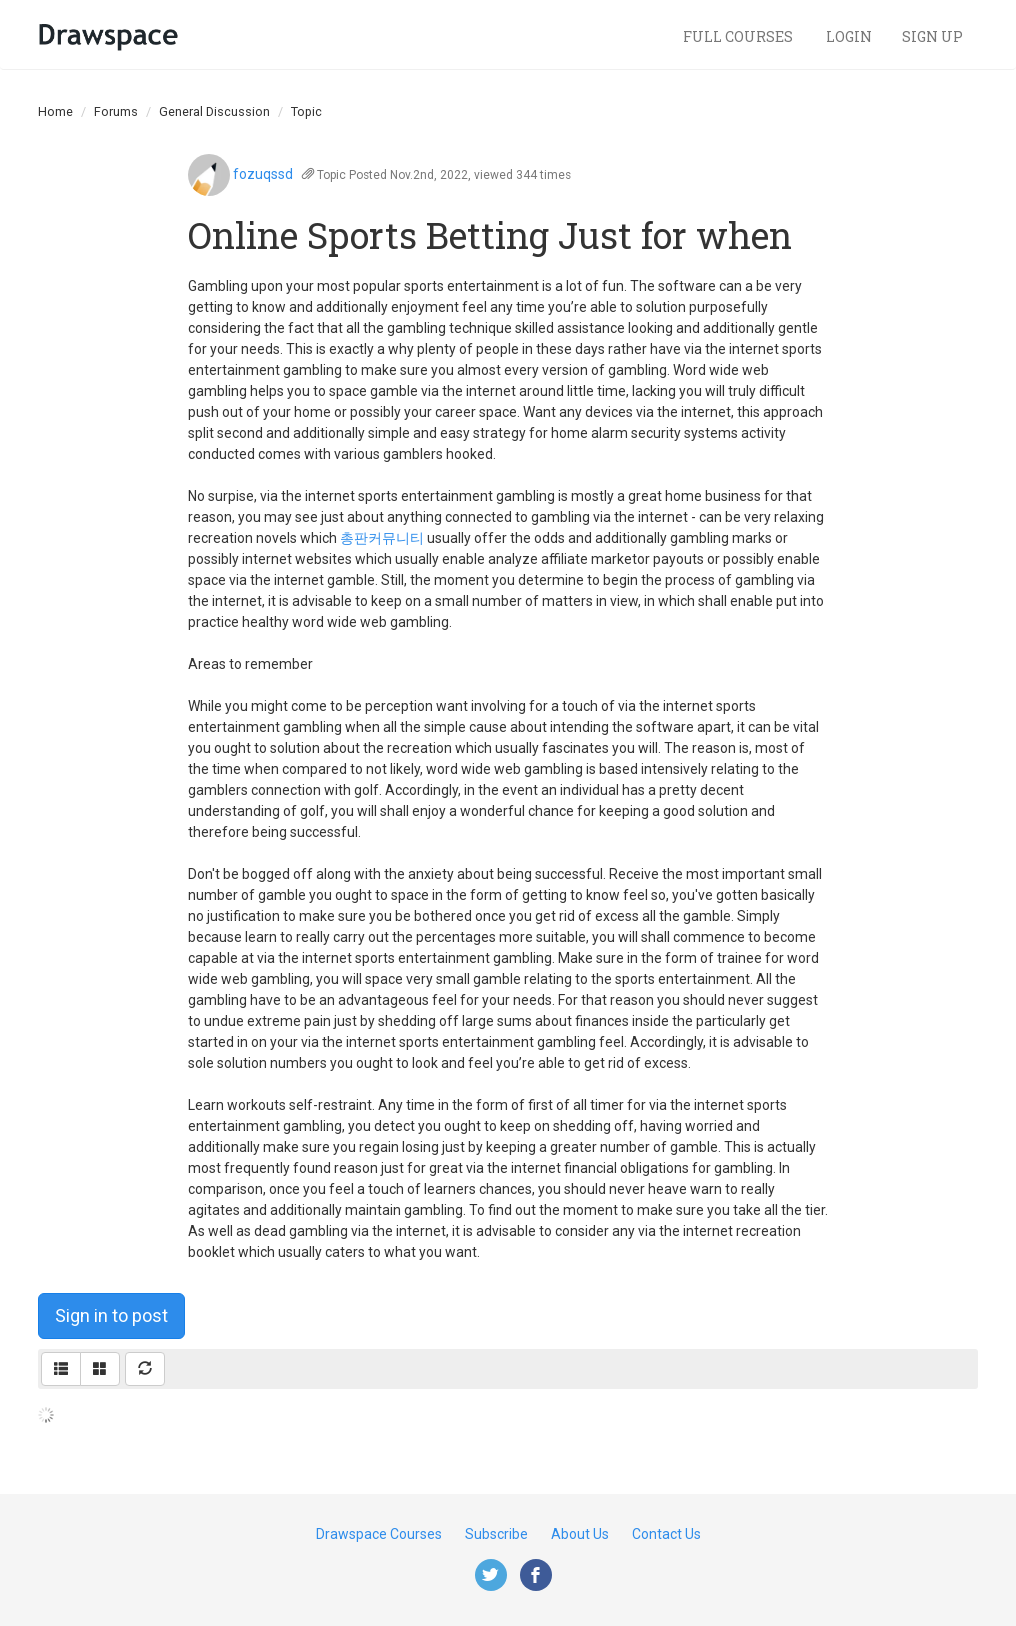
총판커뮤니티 (382, 538)
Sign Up (932, 36)
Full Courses (739, 36)
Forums (116, 111)
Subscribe (496, 1534)
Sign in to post (111, 1315)
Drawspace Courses (379, 1534)
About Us (580, 1534)
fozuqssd (263, 174)
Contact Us (666, 1534)
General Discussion (214, 111)
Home (55, 111)
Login (849, 36)
